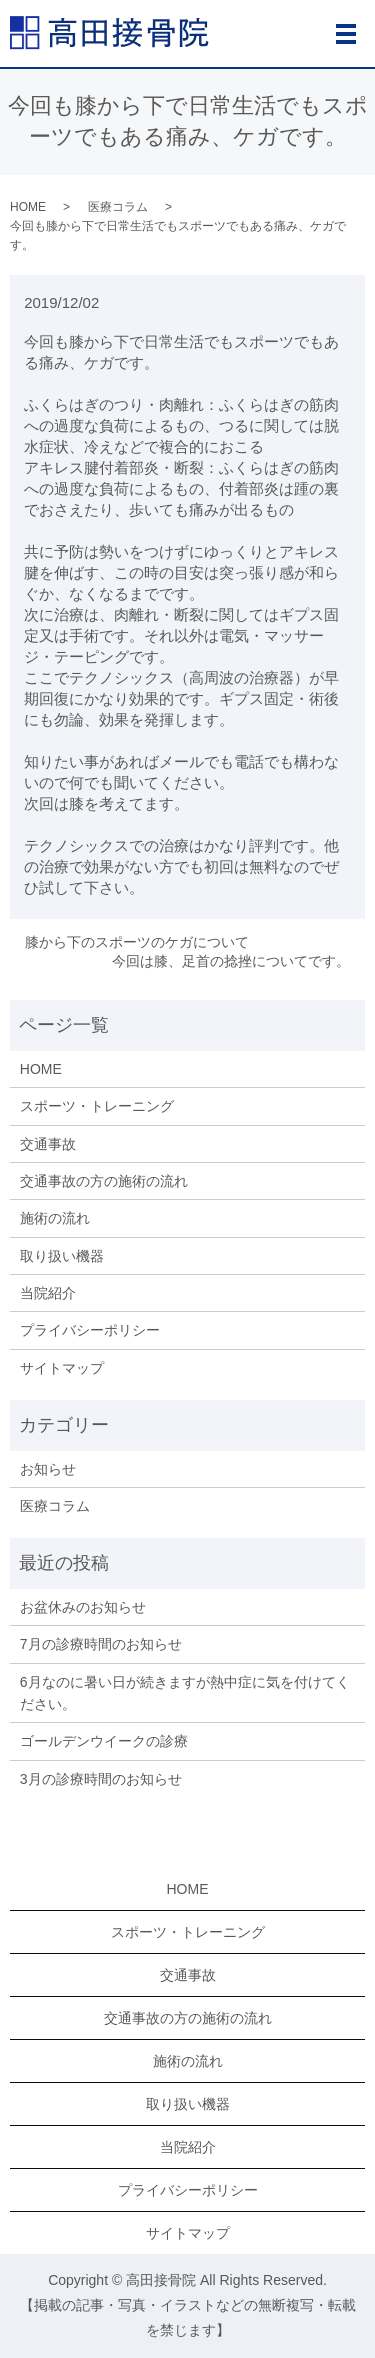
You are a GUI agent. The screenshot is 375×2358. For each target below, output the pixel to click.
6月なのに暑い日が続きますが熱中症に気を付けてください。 (185, 1693)
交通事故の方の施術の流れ (104, 1181)
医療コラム (118, 207)
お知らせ (48, 1469)
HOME (28, 207)
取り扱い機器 (62, 1256)
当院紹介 (48, 1293)
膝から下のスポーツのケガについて (137, 942)
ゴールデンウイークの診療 (104, 1741)
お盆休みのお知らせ (83, 1607)
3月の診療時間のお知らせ (101, 1779)
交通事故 (48, 1144)
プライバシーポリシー (90, 1330)
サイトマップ (62, 1368)
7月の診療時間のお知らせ (101, 1644)
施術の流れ (55, 1218)
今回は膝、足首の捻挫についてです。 (231, 961)
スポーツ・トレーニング (97, 1106)
